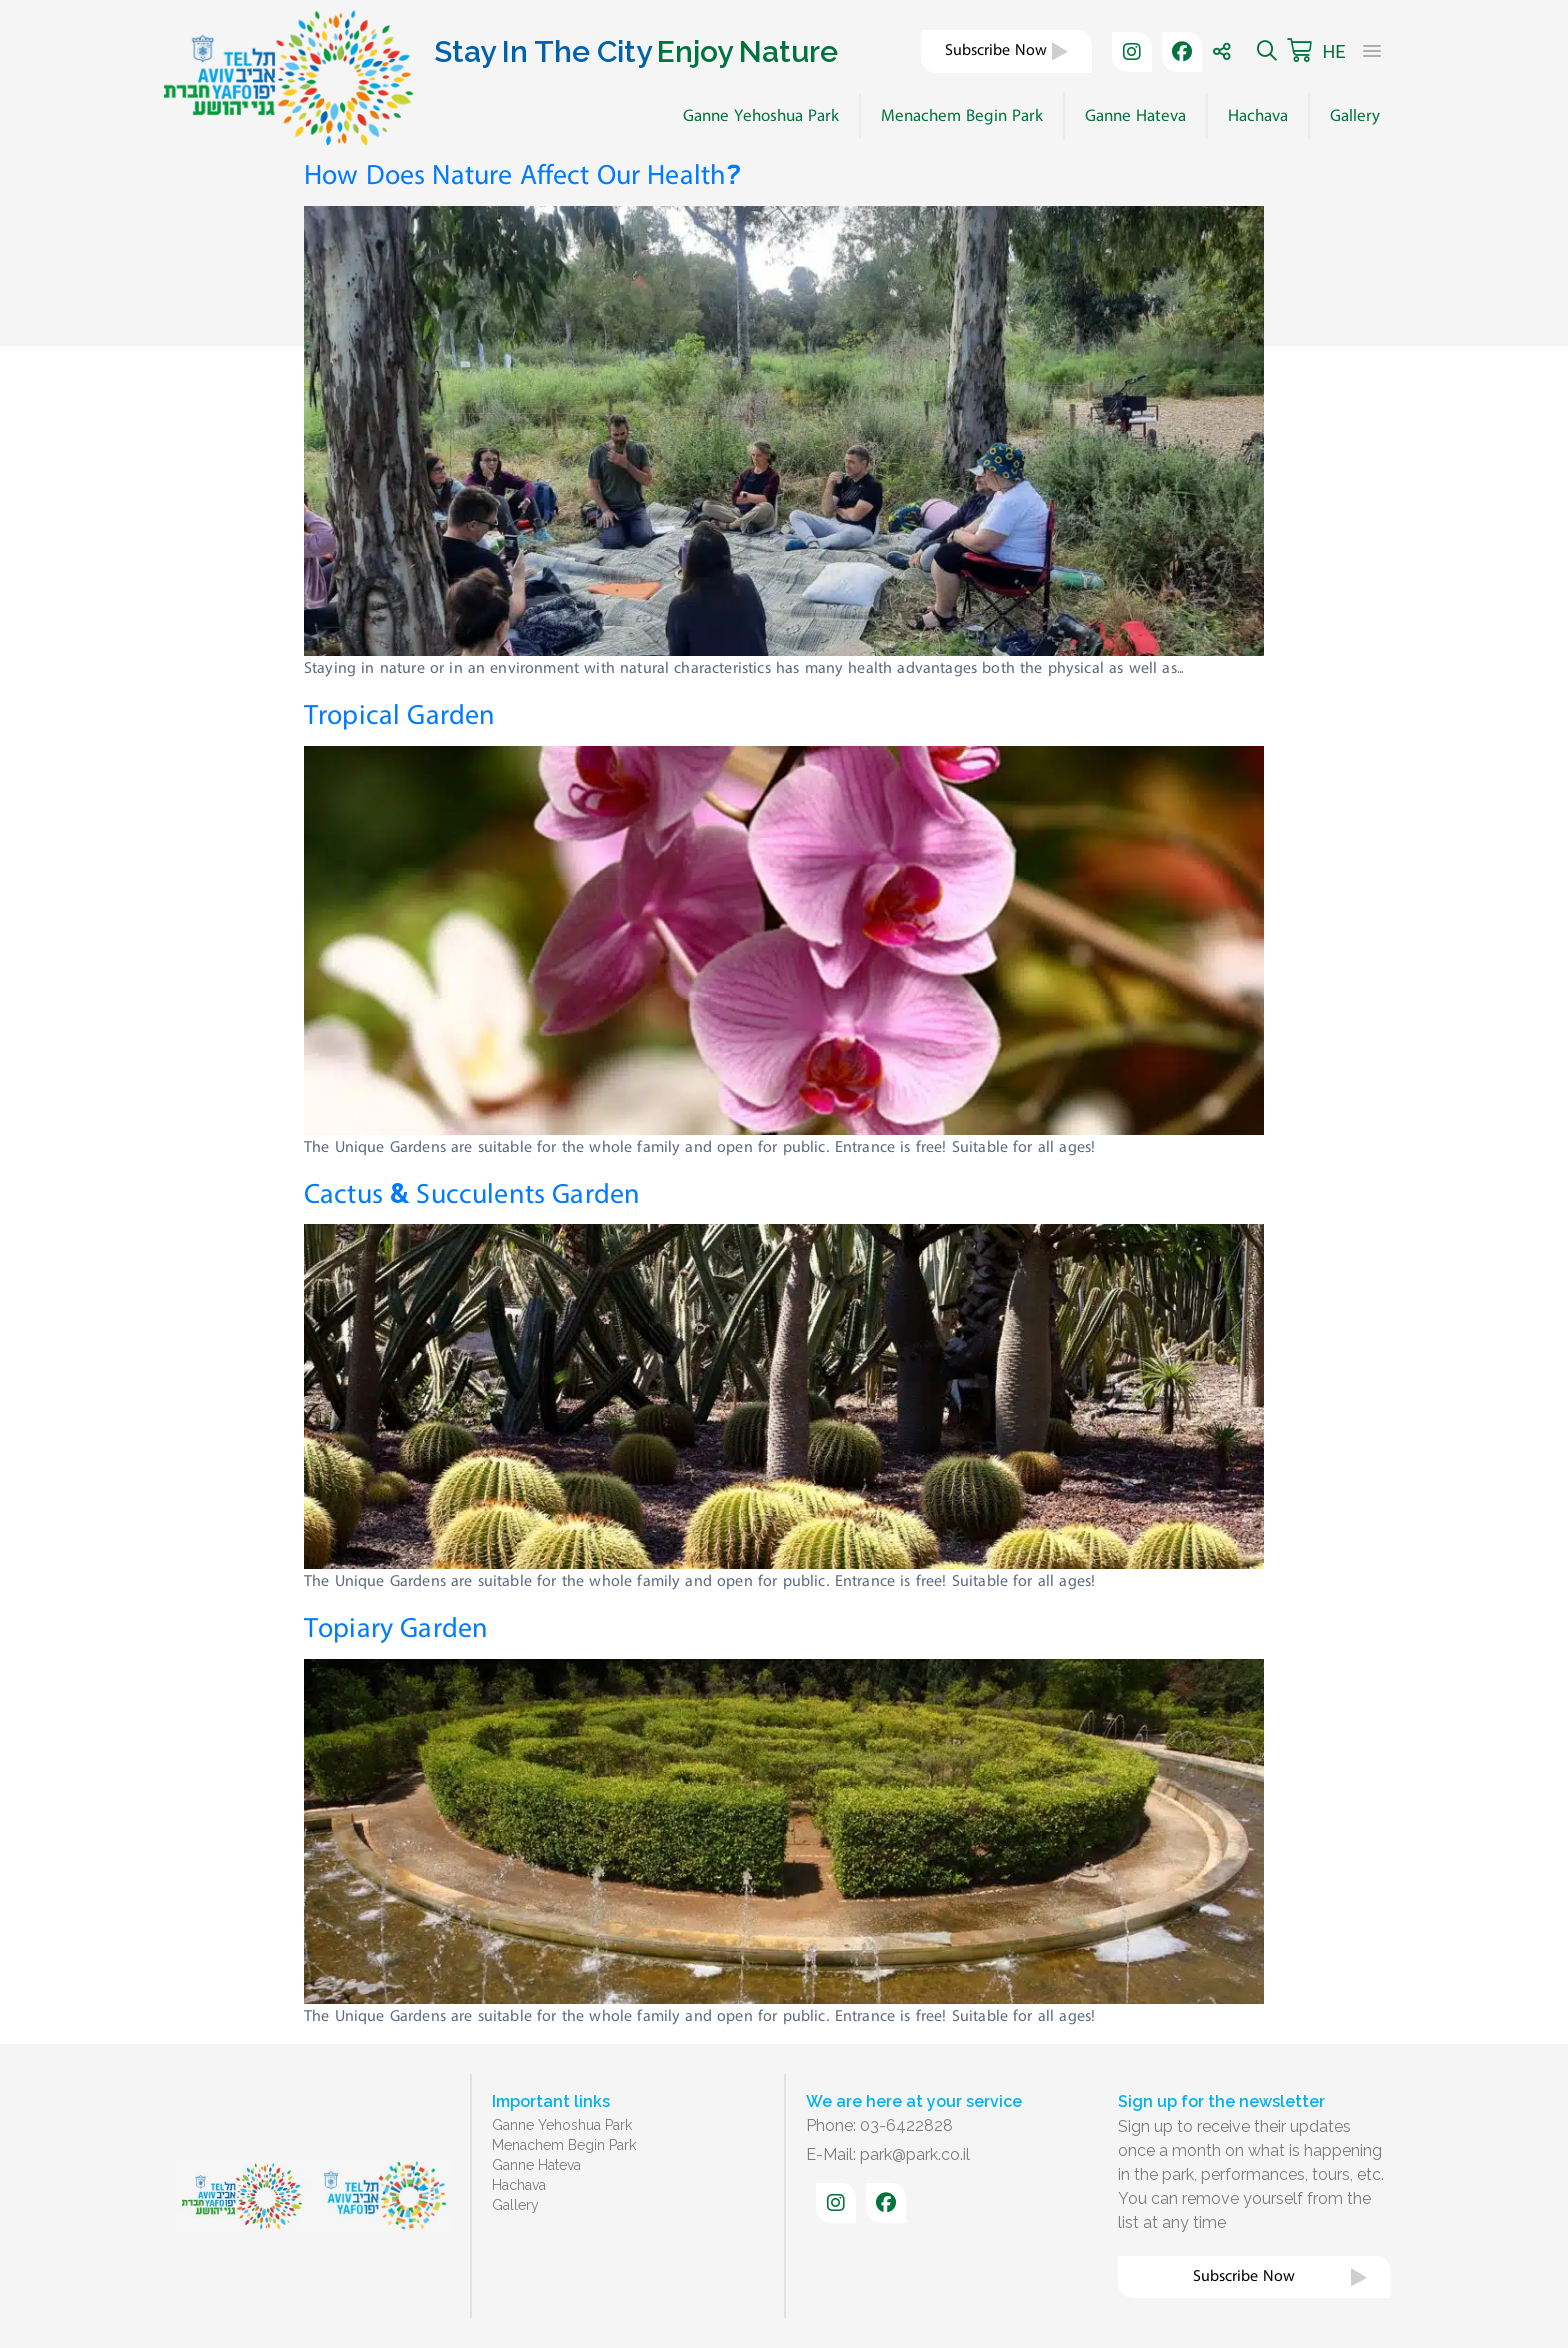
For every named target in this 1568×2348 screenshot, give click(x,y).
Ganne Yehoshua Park (761, 116)
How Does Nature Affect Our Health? (523, 175)
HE (1333, 51)
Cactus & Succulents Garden (472, 1194)
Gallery (1355, 116)
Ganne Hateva (1135, 116)
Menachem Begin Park (962, 116)
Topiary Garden (396, 1628)
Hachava (1258, 116)
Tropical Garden (399, 715)
